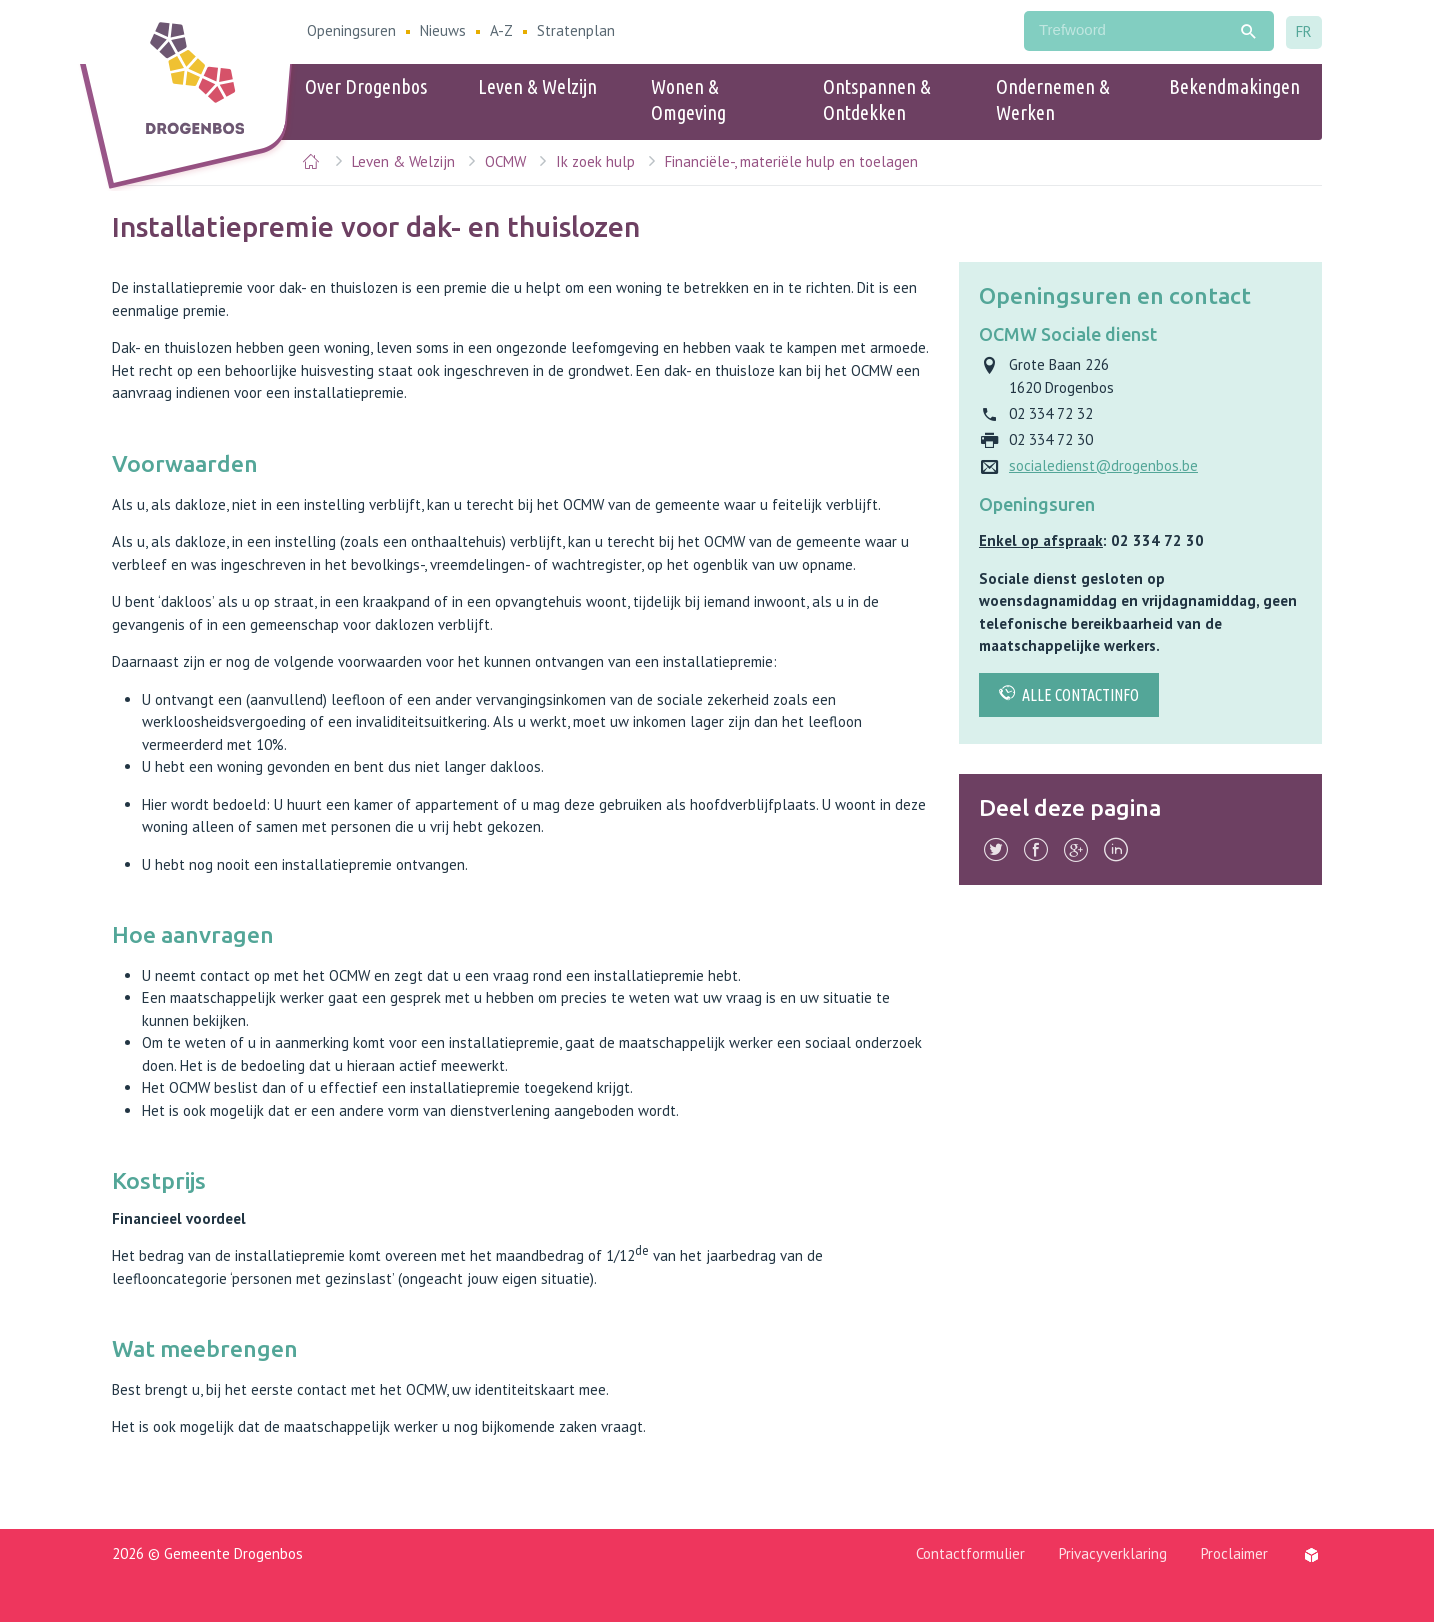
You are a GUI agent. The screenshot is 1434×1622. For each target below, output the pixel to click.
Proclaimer (1234, 1553)
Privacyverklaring (1113, 1553)
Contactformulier (970, 1553)
